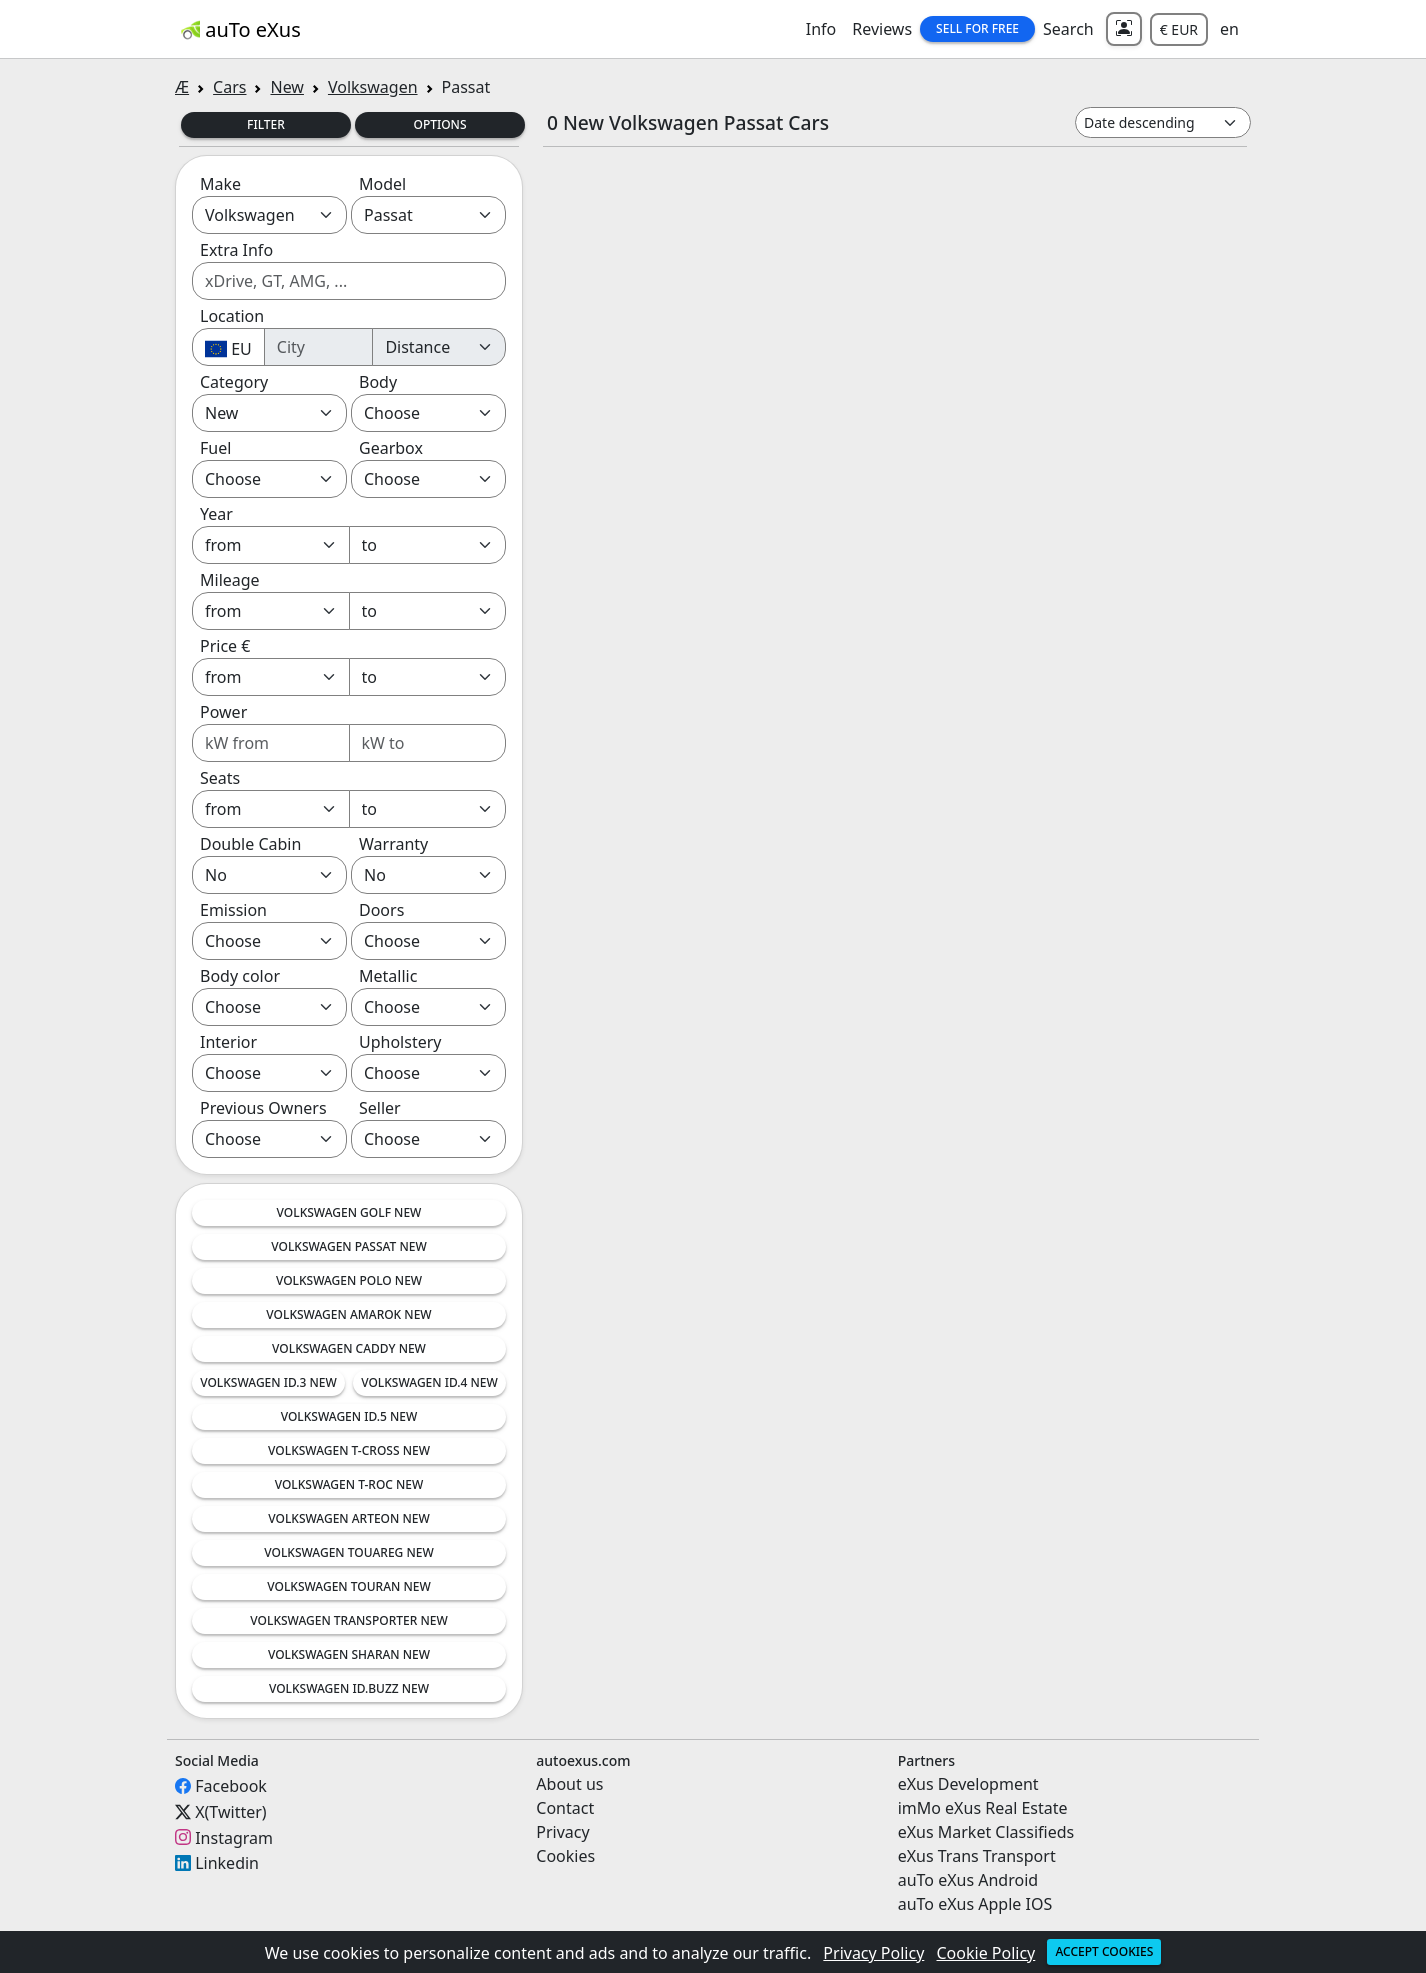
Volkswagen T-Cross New (349, 1450)
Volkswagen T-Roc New (349, 1484)
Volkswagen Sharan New (349, 1654)
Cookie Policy (986, 1953)
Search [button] (1068, 29)
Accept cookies (1104, 1951)
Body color (240, 976)
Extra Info (236, 250)
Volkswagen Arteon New (349, 1518)
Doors (381, 910)
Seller (380, 1108)
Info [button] (821, 29)
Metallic (388, 976)
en (1229, 29)
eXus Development (968, 1784)
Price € (225, 646)
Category (234, 382)
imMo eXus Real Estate (983, 1808)
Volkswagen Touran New (348, 1586)
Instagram (234, 1837)
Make (220, 184)
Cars (229, 87)
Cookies (565, 1856)
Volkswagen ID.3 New (268, 1382)
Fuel (215, 448)
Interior (228, 1042)
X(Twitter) (230, 1812)
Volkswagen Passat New (349, 1246)
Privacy (562, 1832)
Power (223, 712)
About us (569, 1784)
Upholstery (400, 1042)
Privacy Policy (873, 1953)
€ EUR (1179, 29)
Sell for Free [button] (977, 28)
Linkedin (227, 1863)
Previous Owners (263, 1108)
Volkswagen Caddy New (349, 1348)
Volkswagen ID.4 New (429, 1382)
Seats (220, 778)
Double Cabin (250, 844)
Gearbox (391, 448)
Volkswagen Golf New (349, 1212)
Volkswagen (373, 87)
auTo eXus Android (968, 1880)
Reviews (882, 29)
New (286, 87)
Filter (266, 124)
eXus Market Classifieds (986, 1832)
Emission (233, 910)
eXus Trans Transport (977, 1856)
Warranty (393, 844)
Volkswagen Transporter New (348, 1620)
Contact (565, 1808)
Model (382, 184)
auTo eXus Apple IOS (975, 1904)
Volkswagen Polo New (349, 1280)
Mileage (230, 580)
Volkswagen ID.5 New (349, 1416)
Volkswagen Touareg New (348, 1552)
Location (232, 316)
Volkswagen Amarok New (348, 1314)
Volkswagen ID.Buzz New (349, 1688)
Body (378, 382)
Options (439, 124)
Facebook (231, 1786)
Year (216, 514)
